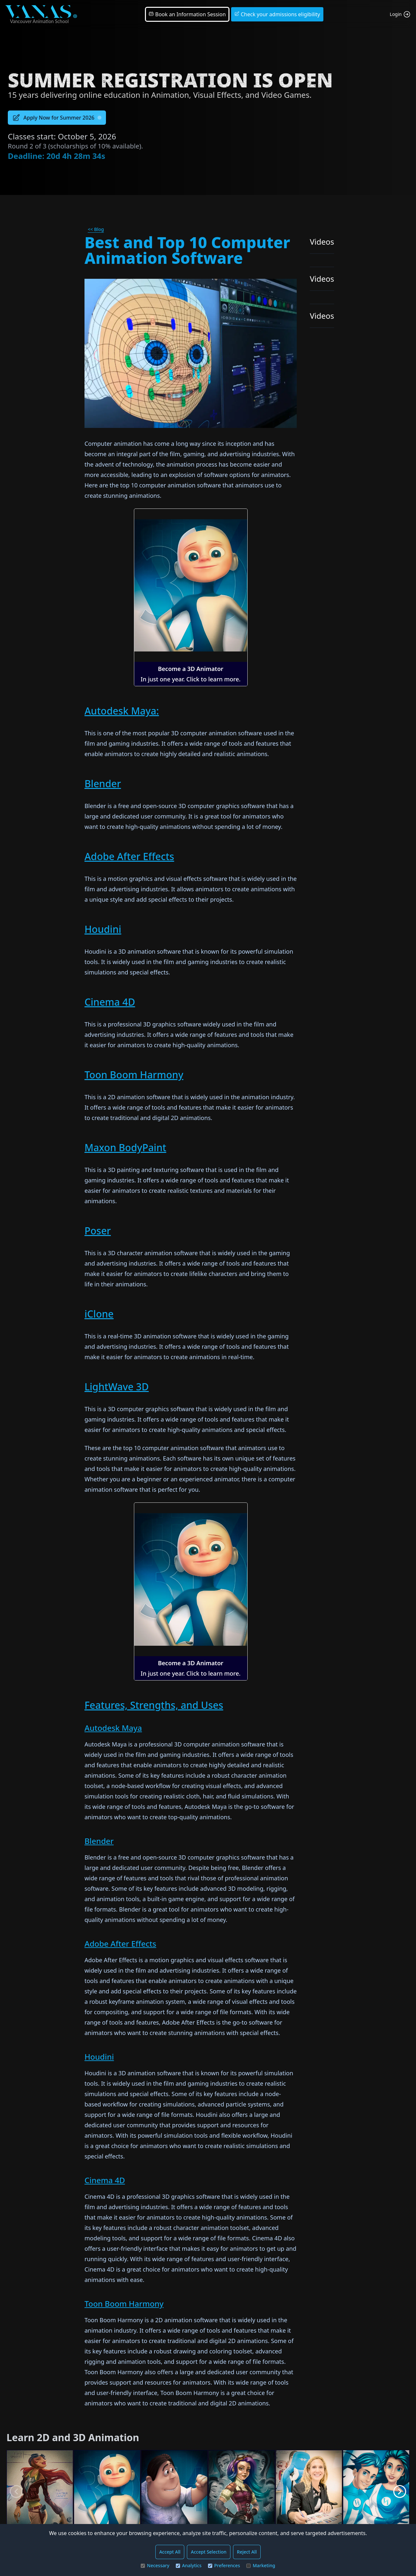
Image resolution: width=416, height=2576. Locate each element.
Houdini (102, 929)
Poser (97, 1230)
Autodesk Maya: (121, 710)
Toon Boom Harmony (133, 1074)
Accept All (169, 2552)
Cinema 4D (109, 1002)
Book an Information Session (187, 14)
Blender (102, 783)
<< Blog (96, 229)
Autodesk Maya (113, 1727)
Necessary (155, 2565)
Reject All (247, 2552)
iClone (99, 1313)
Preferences (224, 2565)
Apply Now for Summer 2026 (56, 118)
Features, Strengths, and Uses (153, 1705)
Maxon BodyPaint (125, 1147)
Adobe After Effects (129, 856)
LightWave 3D (116, 1386)
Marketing (260, 2565)
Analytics (189, 2565)
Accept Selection (209, 2552)
